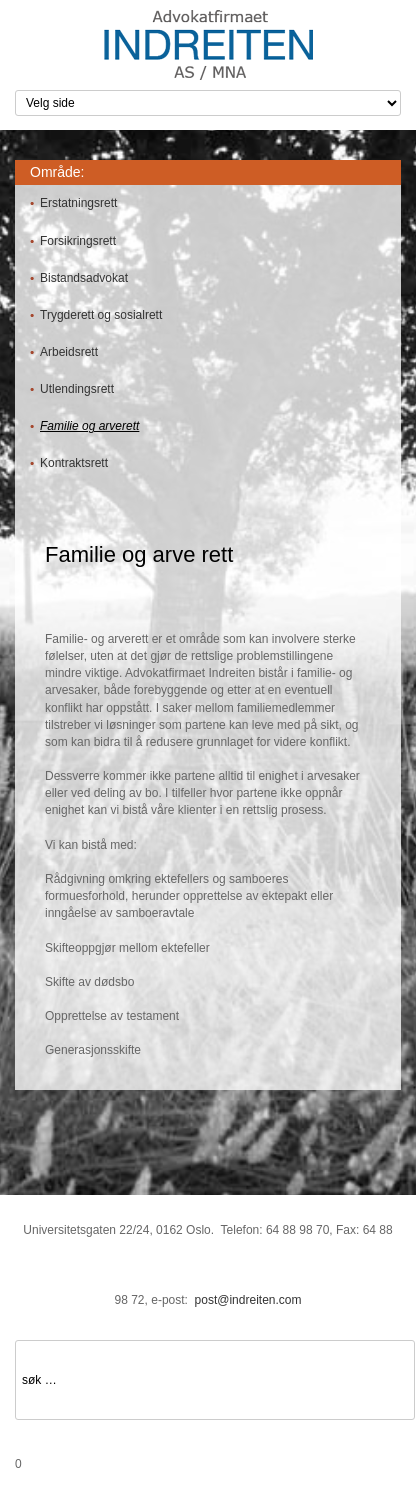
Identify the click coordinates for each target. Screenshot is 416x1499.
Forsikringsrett (78, 241)
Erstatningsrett (78, 203)
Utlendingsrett (77, 389)
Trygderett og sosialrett (101, 315)
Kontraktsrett (74, 463)
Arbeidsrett (69, 352)
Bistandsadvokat (84, 278)
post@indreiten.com (248, 1300)
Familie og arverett (89, 426)
